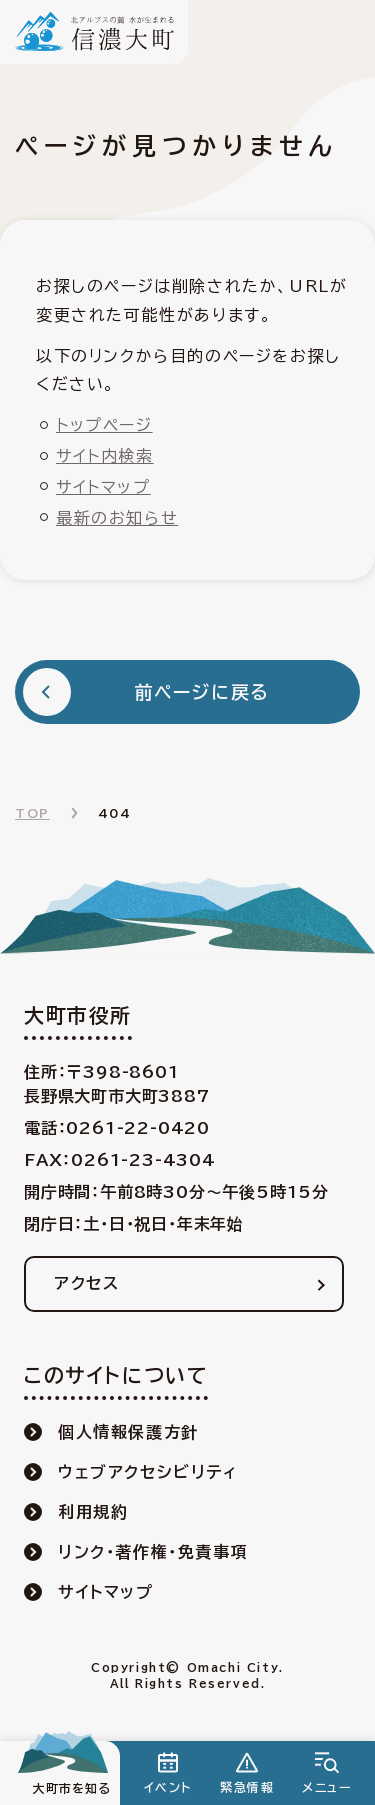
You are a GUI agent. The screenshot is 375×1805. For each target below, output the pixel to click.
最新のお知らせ (117, 518)
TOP (32, 813)
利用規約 (93, 1512)
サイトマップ (103, 487)
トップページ (104, 425)
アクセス (86, 1283)
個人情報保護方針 (128, 1432)
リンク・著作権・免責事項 (153, 1552)
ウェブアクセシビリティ (148, 1472)
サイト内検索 (105, 456)
